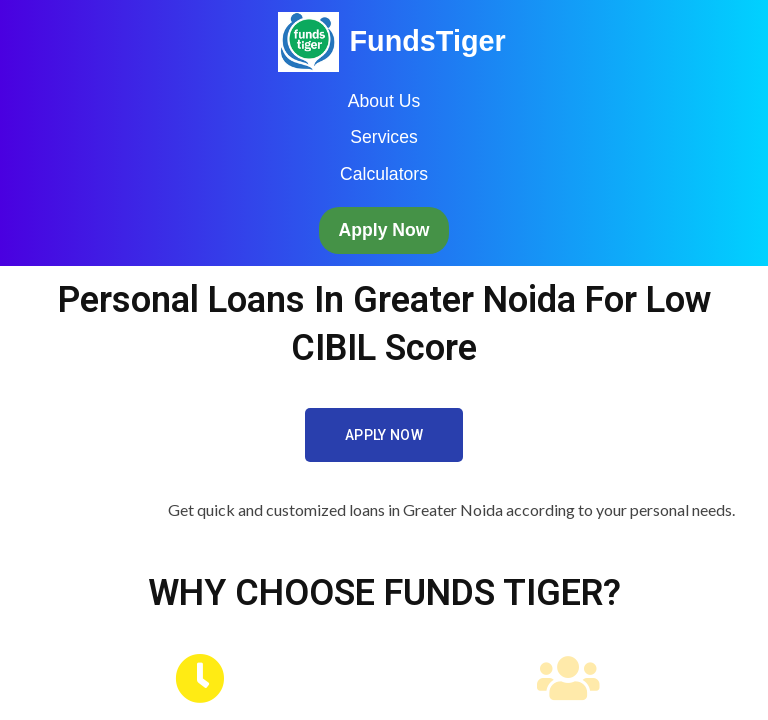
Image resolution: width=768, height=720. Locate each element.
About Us (384, 101)
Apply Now (384, 230)
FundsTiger (427, 41)
